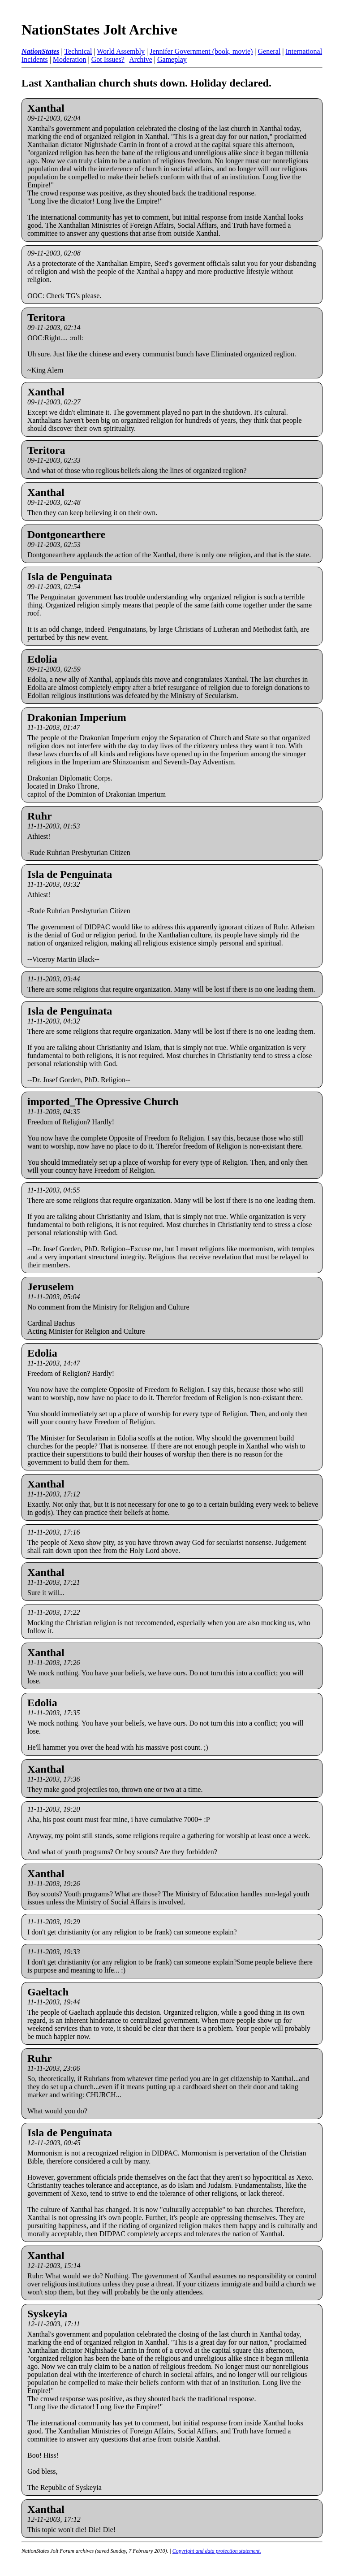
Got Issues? (108, 59)
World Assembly (121, 51)
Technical (78, 51)
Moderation (69, 59)
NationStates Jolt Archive (99, 30)
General (269, 51)
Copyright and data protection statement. (216, 2551)
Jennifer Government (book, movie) (201, 51)
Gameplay (172, 59)
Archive (140, 59)
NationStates (40, 51)
